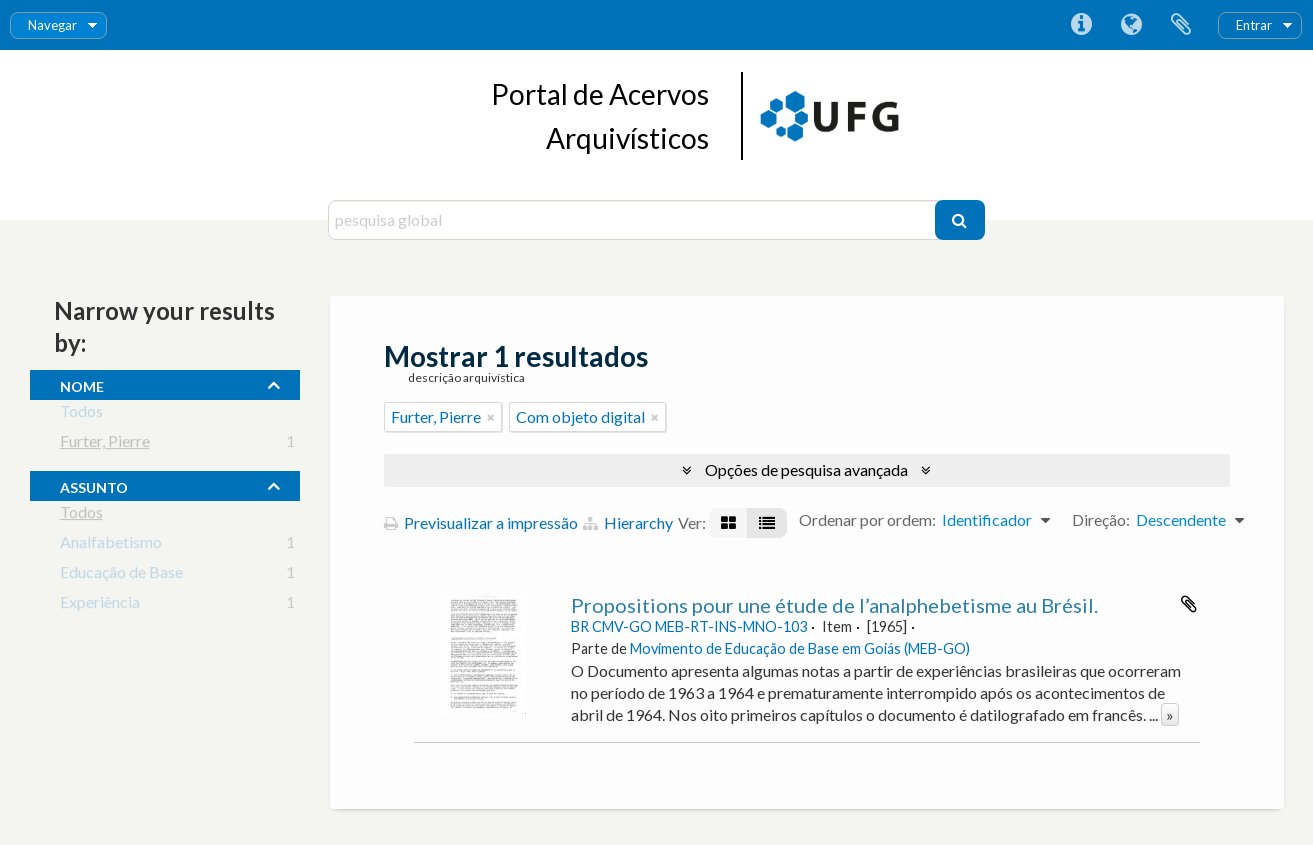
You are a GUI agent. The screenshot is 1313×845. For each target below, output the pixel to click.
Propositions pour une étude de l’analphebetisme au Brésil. (834, 605)
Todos (81, 414)
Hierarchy (628, 522)
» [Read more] (1170, 714)
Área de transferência (1181, 25)
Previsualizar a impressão (481, 522)
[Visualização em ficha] (728, 523)
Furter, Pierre (105, 444)
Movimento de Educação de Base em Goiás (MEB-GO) (800, 648)
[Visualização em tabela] (767, 523)
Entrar (1254, 25)
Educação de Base (121, 575)
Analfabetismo (111, 545)
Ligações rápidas (1081, 25)
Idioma (1131, 25)
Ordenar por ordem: (867, 519)
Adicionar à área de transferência (1189, 604)
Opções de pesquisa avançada (806, 469)
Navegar (52, 25)
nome (82, 384)
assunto (94, 485)
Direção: (1101, 519)
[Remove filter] (491, 417)
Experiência (100, 605)
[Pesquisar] (960, 220)
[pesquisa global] (634, 220)
